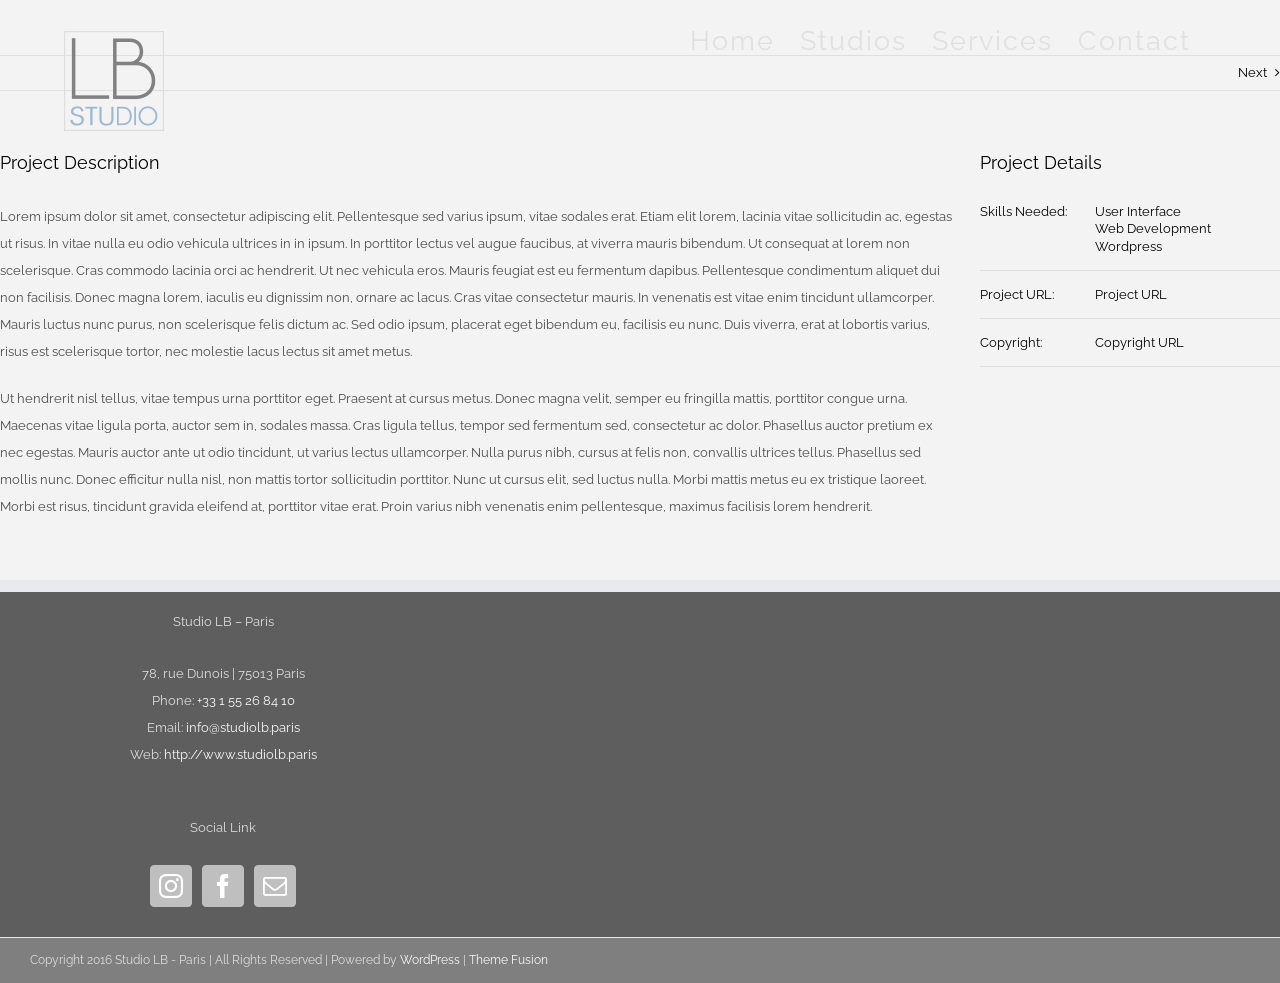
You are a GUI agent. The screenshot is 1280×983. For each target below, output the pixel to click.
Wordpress (1128, 246)
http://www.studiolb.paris (240, 754)
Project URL (1131, 294)
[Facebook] (223, 886)
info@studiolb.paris (243, 727)
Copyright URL (1139, 342)
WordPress (430, 960)
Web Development (1153, 228)
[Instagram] (171, 886)
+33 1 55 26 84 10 (246, 700)
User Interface (1138, 211)
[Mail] (275, 886)
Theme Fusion (508, 960)
